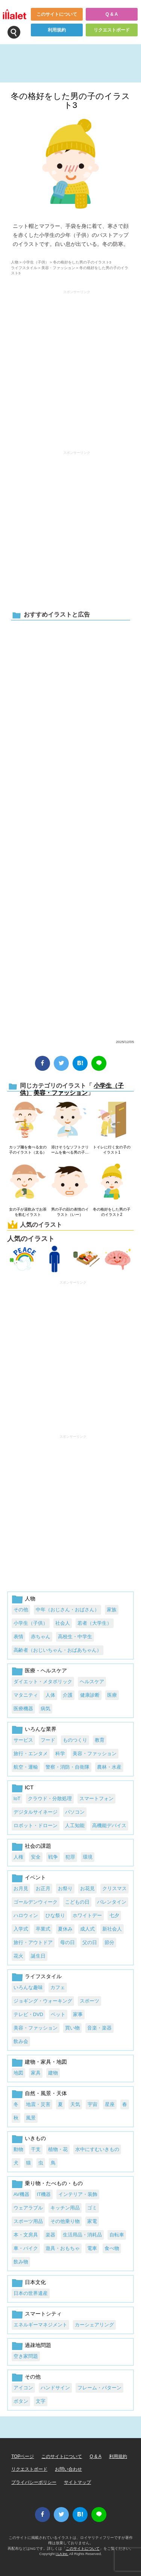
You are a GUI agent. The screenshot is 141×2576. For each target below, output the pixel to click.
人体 (50, 1695)
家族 (112, 1609)
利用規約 (57, 30)
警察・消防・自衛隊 (67, 1767)
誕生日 (38, 1956)
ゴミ (92, 2208)
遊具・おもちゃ (62, 2248)
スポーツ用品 (28, 2221)
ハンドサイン (55, 2387)
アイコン (23, 2387)
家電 (92, 2221)
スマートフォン (96, 1798)
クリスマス (114, 1888)
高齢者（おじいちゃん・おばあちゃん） (58, 1650)
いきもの (35, 2138)
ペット (58, 2014)
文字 (40, 2401)
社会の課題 (38, 1846)
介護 (68, 1695)
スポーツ (89, 2001)
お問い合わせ (68, 2469)
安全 (36, 1857)
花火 (18, 1956)
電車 (92, 2248)
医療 (112, 1695)
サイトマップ (77, 2482)
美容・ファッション (58, 268)
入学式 (21, 1929)
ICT (29, 1787)
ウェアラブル (28, 2208)
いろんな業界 (40, 1729)
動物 (18, 2149)
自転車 (116, 2235)
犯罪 (70, 1857)
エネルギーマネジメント (40, 2325)
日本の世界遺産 (31, 2293)
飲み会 (21, 2041)
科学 (60, 1753)
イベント (35, 1877)
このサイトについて (56, 14)
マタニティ (26, 1695)
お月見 (21, 1888)
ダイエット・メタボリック (43, 1681)
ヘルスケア (92, 1681)
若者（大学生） (94, 1623)
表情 (18, 1636)
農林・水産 (109, 1767)
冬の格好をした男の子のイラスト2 (111, 1212)
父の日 (89, 1942)
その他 (21, 1609)
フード (48, 1740)
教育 (100, 1740)
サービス (23, 1740)
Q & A (112, 14)
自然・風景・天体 (46, 2093)
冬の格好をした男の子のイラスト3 (70, 100)
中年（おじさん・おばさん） (67, 1609)
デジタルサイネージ (36, 1812)
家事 (78, 2014)
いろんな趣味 (28, 1987)
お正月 (43, 1888)
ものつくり (75, 1740)
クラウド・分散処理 (50, 1798)
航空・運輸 (26, 1767)
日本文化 (35, 2282)
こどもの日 (77, 1902)
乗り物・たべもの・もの (54, 2183)
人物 (14, 262)
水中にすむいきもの (97, 2149)
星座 (110, 2104)
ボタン (21, 2401)
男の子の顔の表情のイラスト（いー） (70, 1212)
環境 (87, 1857)
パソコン (75, 1812)
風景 (31, 2118)
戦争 (53, 1857)
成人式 (87, 1929)
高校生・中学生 (75, 1636)
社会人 (62, 1623)
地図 (18, 2073)
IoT (17, 1798)
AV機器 (21, 2194)
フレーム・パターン (99, 2387)
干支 (36, 2149)
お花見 (87, 1888)
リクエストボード (112, 30)
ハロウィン (26, 1915)
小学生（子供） (36, 262)
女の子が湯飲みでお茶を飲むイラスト (28, 1212)
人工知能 (75, 1825)
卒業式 (43, 1929)
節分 (109, 1942)
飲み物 (21, 2262)
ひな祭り (55, 1915)
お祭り (65, 1888)
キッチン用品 (65, 2208)
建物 (53, 2073)
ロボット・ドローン (36, 1825)
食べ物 (112, 2248)
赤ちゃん (40, 1636)
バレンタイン (111, 1902)
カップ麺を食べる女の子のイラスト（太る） (28, 1149)
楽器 (50, 2235)
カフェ (57, 1987)
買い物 (72, 2028)
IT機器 (44, 2194)
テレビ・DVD (28, 2014)
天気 (75, 2104)
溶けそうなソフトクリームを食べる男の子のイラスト (70, 1150)
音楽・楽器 (99, 2028)
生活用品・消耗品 (82, 2235)
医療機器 (23, 1708)
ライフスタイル (24, 268)
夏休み (65, 1929)
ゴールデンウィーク (36, 1902)
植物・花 (58, 2149)
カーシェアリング (94, 2325)
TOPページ (22, 2456)
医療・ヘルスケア (46, 1670)
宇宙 (92, 2104)
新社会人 (112, 1929)
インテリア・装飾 (77, 2194)
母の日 (67, 1942)
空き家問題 (26, 2356)
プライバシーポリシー (33, 2482)
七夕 (114, 1915)
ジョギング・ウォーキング (43, 2001)
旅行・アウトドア (33, 1942)
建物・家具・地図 (46, 2062)
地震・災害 (38, 2104)
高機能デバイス (109, 1825)
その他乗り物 (65, 2221)
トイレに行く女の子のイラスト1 (111, 1149)
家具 (36, 2073)
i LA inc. (62, 2554)
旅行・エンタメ (31, 1753)
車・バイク (26, 2248)
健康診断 (90, 1695)
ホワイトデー (87, 1915)
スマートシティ (43, 2314)
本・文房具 (26, 2235)
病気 (45, 1708)
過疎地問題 (38, 2345)
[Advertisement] (70, 829)
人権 (18, 1857)
